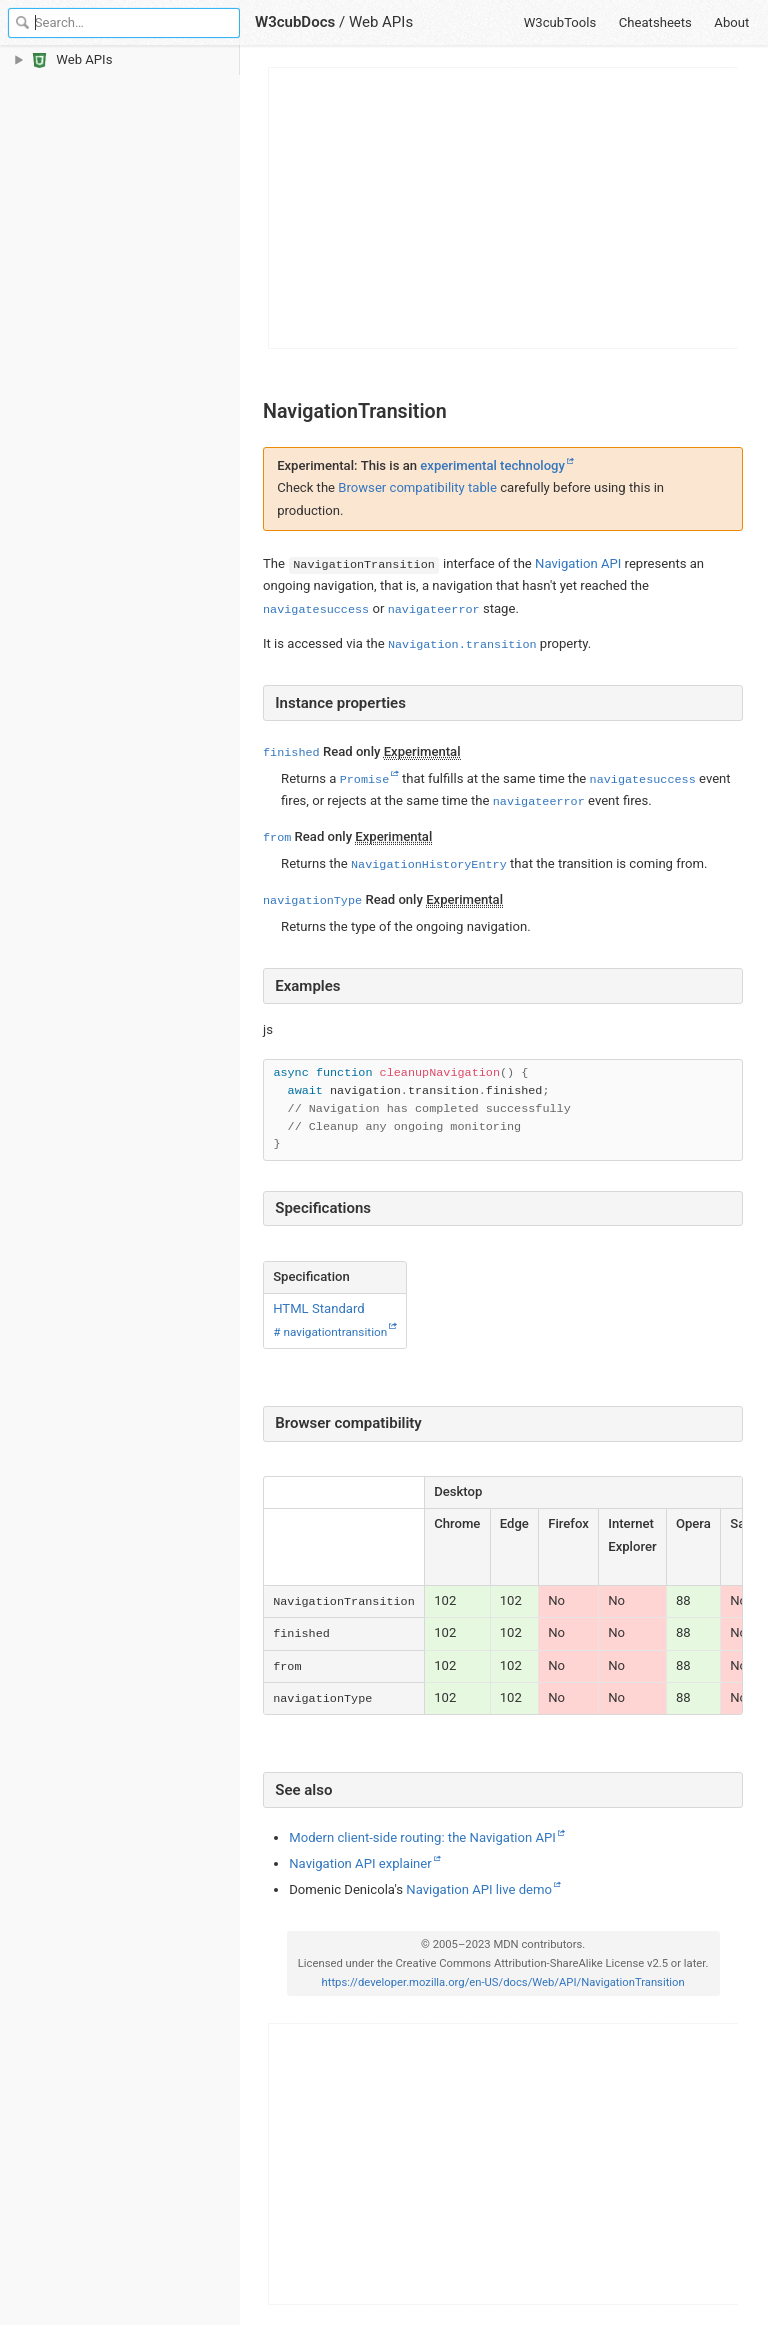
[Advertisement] (504, 208)
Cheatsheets (655, 22)
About (731, 22)
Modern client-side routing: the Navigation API (422, 1837)
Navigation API (578, 563)
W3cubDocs (295, 22)
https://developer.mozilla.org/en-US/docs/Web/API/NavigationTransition (502, 1982)
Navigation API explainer (360, 1863)
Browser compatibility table (417, 487)
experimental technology (492, 465)
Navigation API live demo (479, 1889)
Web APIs (381, 22)
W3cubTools (560, 22)
